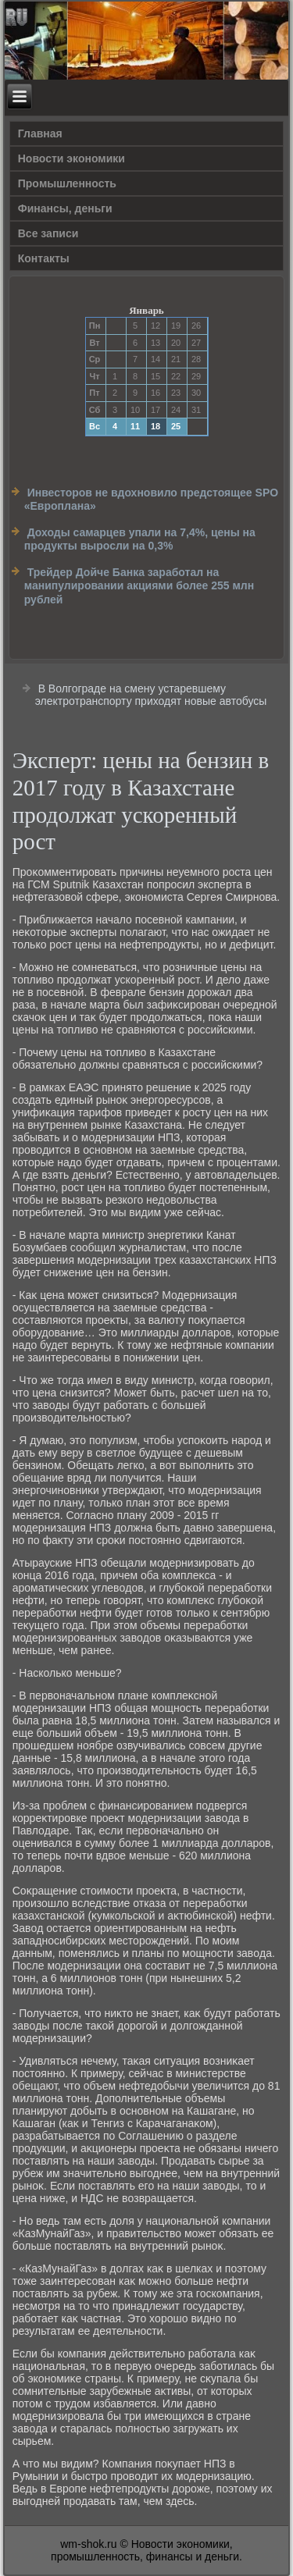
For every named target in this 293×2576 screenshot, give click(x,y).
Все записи (48, 233)
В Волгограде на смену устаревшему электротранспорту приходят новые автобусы (151, 694)
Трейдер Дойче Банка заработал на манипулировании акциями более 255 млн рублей (139, 586)
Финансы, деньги (65, 208)
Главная (40, 133)
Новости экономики (71, 158)
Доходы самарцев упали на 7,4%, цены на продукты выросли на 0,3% (139, 539)
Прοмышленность (67, 183)
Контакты (44, 258)
